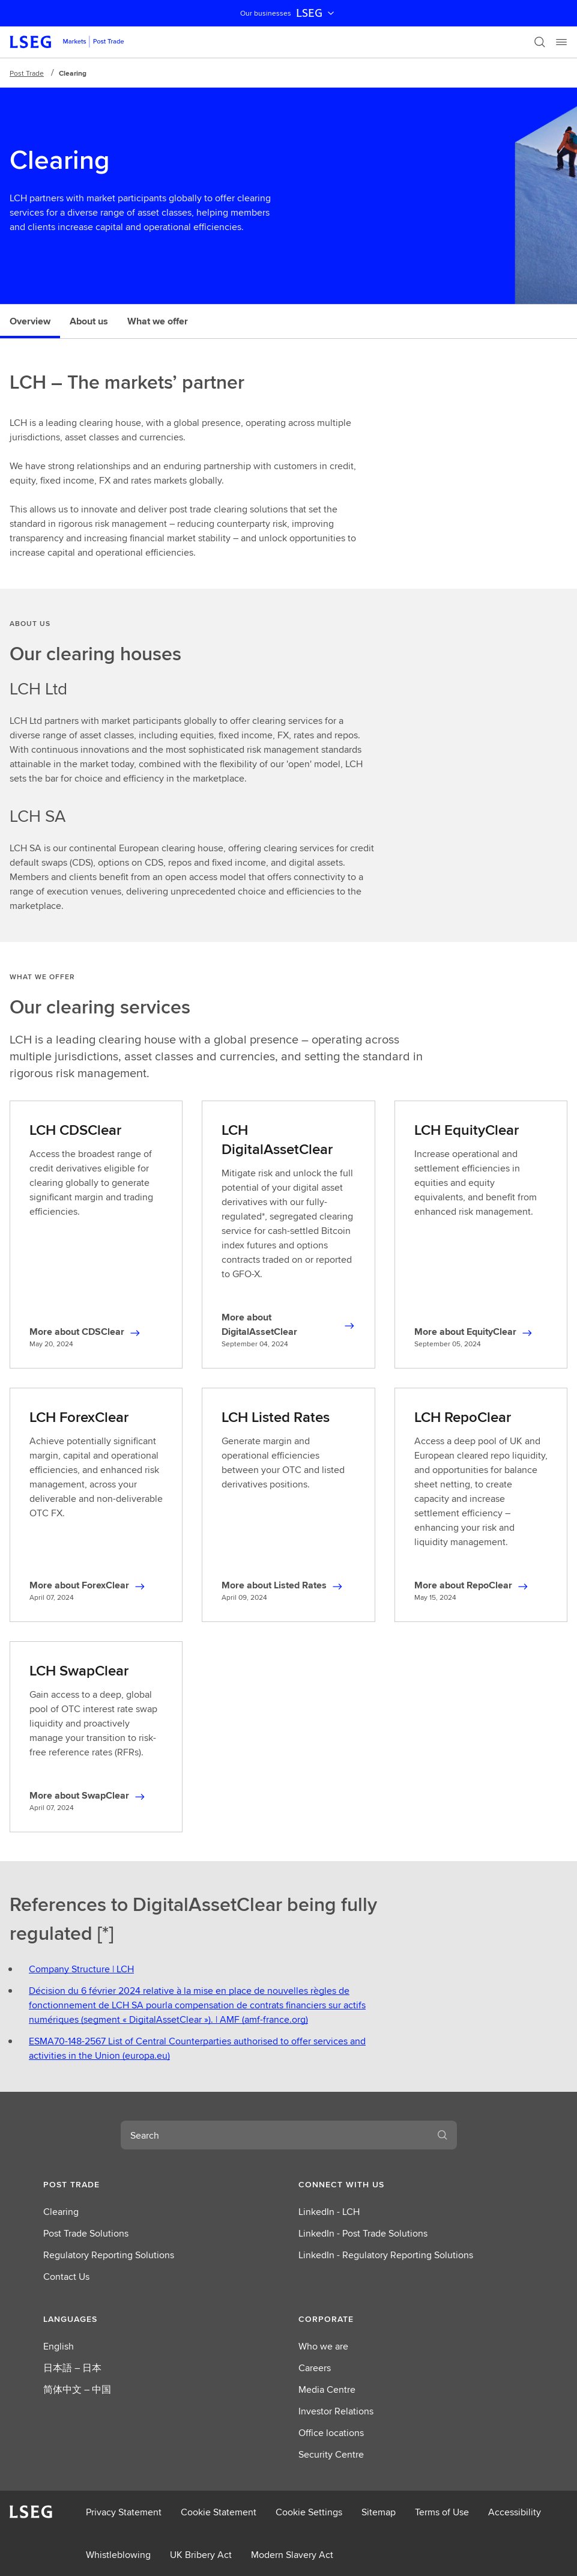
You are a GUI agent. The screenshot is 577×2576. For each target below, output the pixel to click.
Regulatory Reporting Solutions (108, 2255)
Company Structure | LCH (81, 1969)
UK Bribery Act (201, 2555)
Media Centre (326, 2389)
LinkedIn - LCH (329, 2212)
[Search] (540, 42)
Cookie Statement (218, 2512)
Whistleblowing (118, 2555)
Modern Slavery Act (292, 2555)
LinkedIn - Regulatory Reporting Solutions (385, 2255)
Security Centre (331, 2454)
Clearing (61, 2212)
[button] (161, 2184)
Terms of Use (442, 2512)
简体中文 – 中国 (77, 2389)
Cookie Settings (309, 2512)
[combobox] (274, 2135)
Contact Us (66, 2276)
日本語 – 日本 (72, 2368)
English (58, 2346)
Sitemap (378, 2512)
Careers (314, 2368)
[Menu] (561, 42)
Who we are (323, 2346)
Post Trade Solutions (85, 2233)
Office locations (331, 2433)
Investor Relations (335, 2411)
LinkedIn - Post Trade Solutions (362, 2233)
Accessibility (514, 2512)
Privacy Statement (124, 2512)
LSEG (316, 13)
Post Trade (27, 73)
